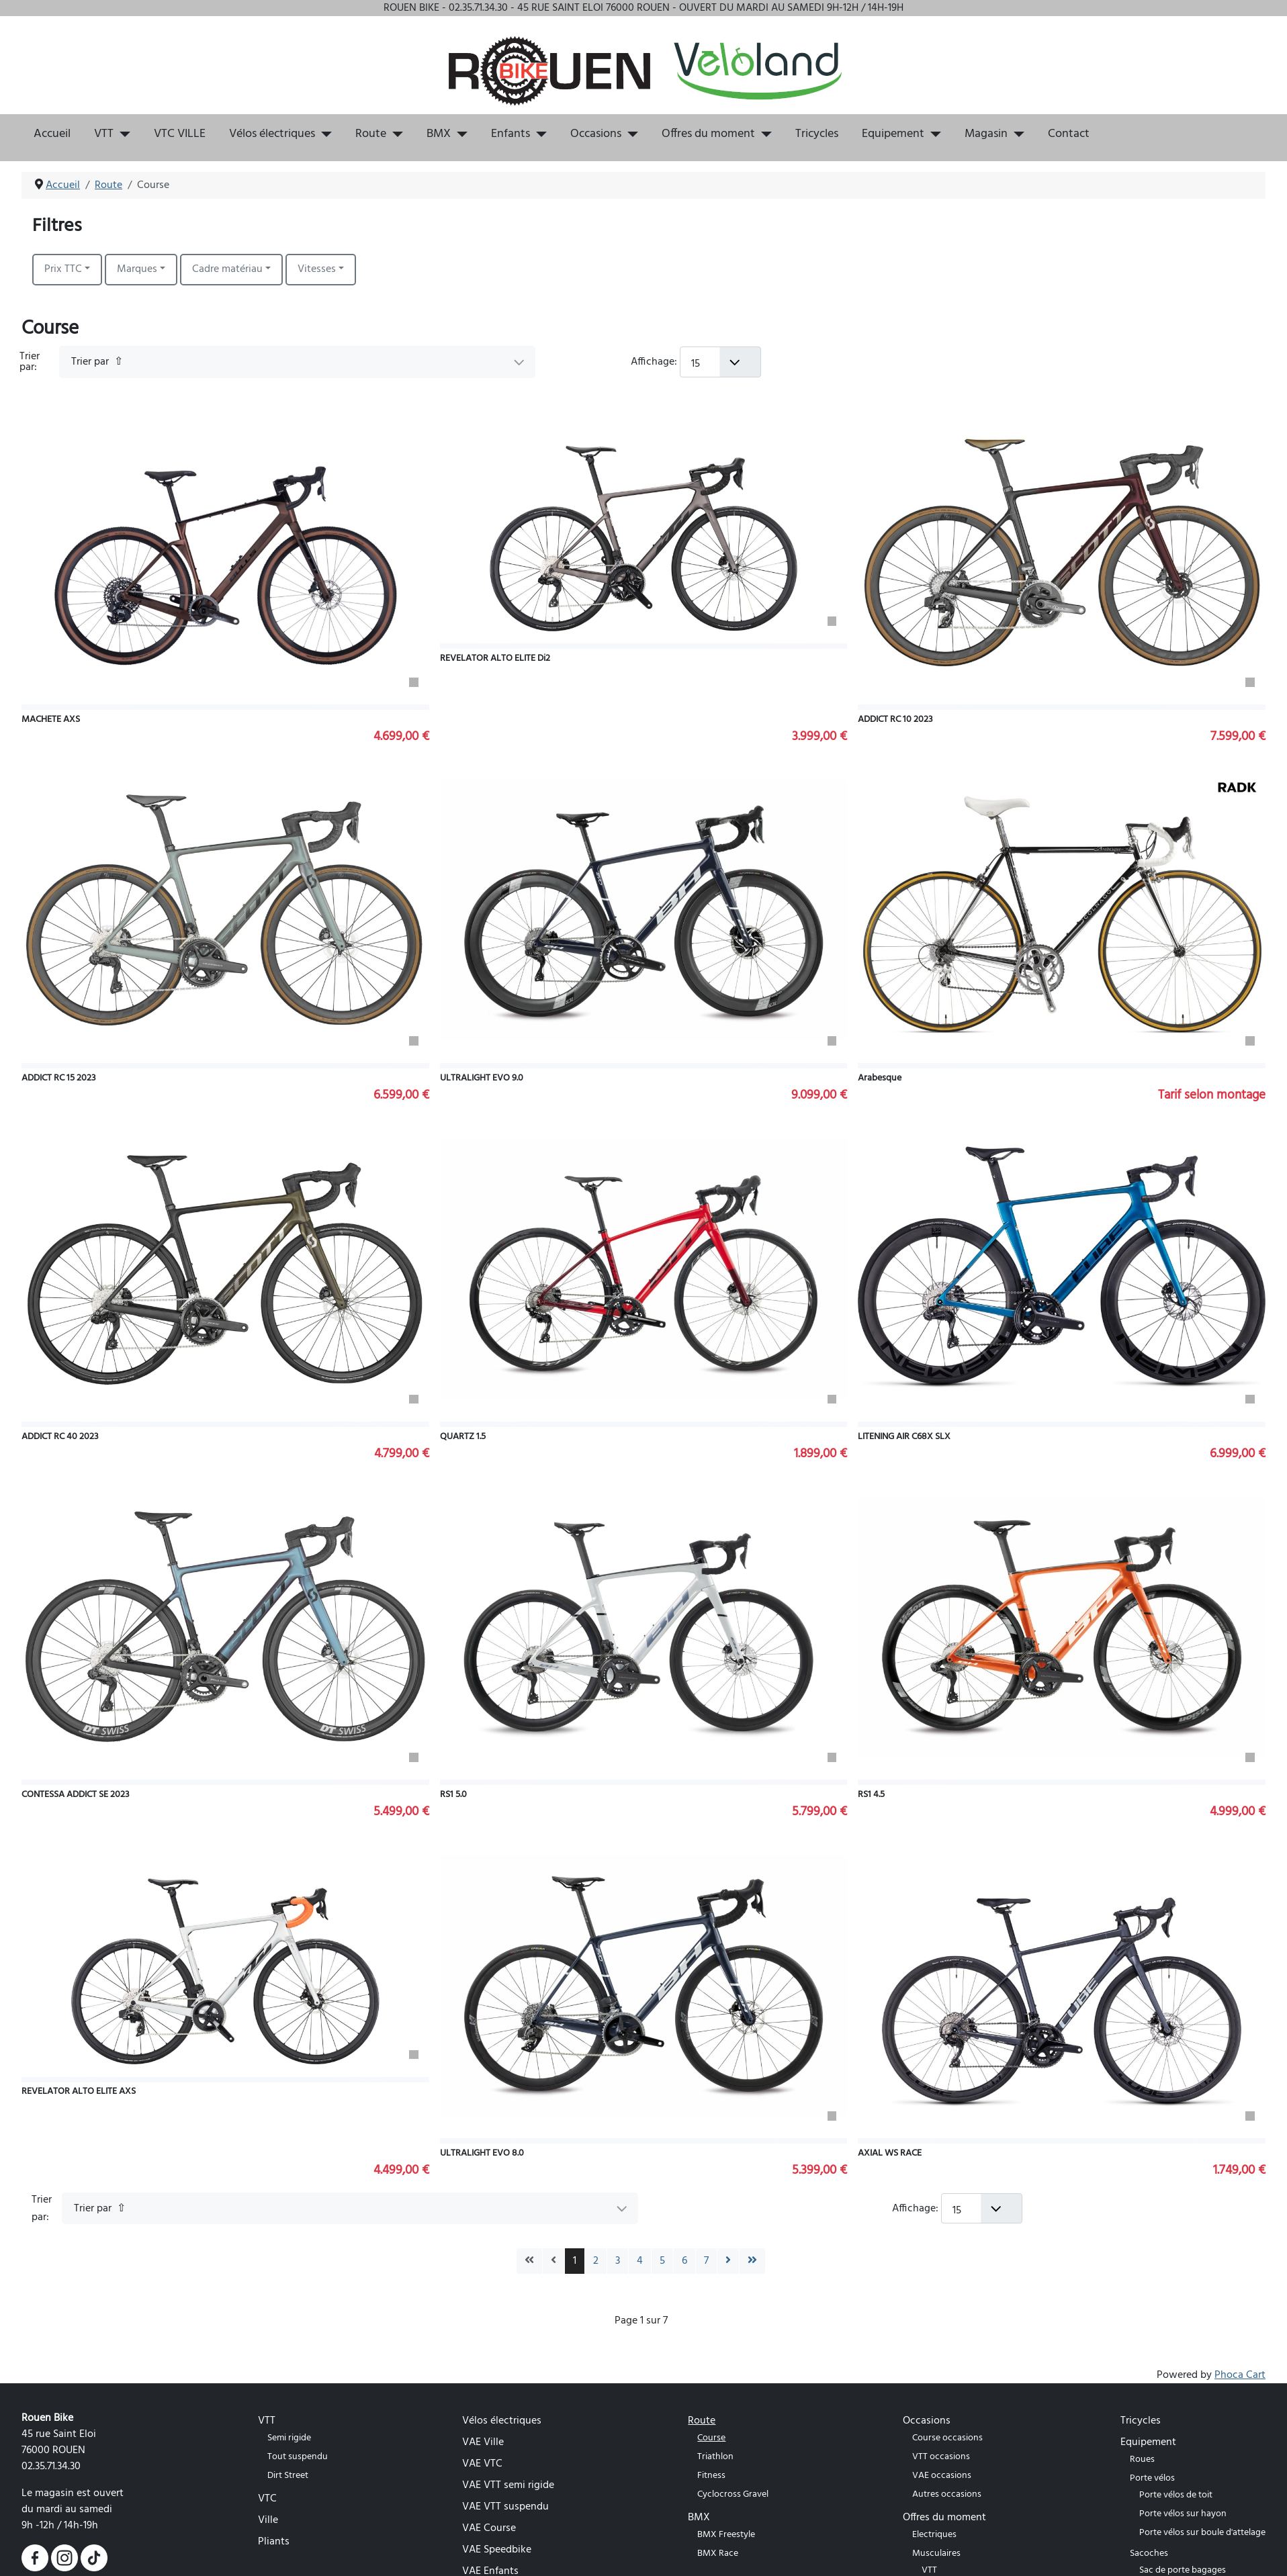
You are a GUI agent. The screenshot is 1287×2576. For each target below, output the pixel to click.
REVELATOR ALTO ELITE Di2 (495, 658)
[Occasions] (629, 134)
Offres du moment (708, 134)
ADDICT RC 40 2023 (60, 1437)
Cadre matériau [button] (227, 269)
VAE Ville (483, 2442)
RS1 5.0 (453, 1795)
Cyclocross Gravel (732, 2494)
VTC (267, 2499)
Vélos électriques (272, 134)
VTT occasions (941, 2457)
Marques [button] (137, 269)
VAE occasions (941, 2475)
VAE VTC (482, 2464)
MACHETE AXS (50, 719)
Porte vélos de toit (1175, 2495)
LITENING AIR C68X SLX (904, 1437)
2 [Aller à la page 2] (595, 2261)
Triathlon (715, 2457)
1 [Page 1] (574, 2261)
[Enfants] (538, 134)
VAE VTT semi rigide (508, 2485)
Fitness (711, 2475)
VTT (104, 134)
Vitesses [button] (317, 269)
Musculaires (936, 2553)
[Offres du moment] (763, 134)
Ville (268, 2520)
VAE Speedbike (496, 2550)
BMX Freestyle (726, 2534)
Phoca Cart (1240, 2375)
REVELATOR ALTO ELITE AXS (78, 2091)
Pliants (274, 2541)
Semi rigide (289, 2438)
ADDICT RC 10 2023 (895, 719)
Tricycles (816, 134)
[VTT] (122, 134)
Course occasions (947, 2438)
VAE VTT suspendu (505, 2507)
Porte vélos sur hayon (1183, 2514)
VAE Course (489, 2528)
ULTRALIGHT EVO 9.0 (481, 1078)
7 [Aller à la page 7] (706, 2261)
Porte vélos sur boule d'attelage (1202, 2532)
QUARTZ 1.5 (463, 1437)
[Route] (394, 134)
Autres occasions (946, 2494)
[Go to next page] (728, 2261)
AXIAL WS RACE (890, 2153)
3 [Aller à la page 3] (617, 2261)
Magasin (986, 134)
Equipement (893, 134)
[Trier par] (297, 361)
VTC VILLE (180, 134)
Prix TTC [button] (63, 269)
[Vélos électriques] (323, 134)
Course (711, 2438)
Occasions (595, 134)
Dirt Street (287, 2475)
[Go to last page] (752, 2261)
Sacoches (1149, 2553)
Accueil (52, 134)
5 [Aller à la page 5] (662, 2261)
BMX (439, 134)
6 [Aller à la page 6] (684, 2261)
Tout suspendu (297, 2457)
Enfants (510, 134)
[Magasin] (1016, 134)
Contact (1069, 134)
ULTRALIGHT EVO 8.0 (482, 2153)
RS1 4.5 (871, 1795)
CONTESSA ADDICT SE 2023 (75, 1795)
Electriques (934, 2534)
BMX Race (717, 2553)
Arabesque (879, 1078)
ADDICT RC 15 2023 (58, 1078)
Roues (1142, 2459)
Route (370, 134)
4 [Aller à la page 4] (640, 2261)
